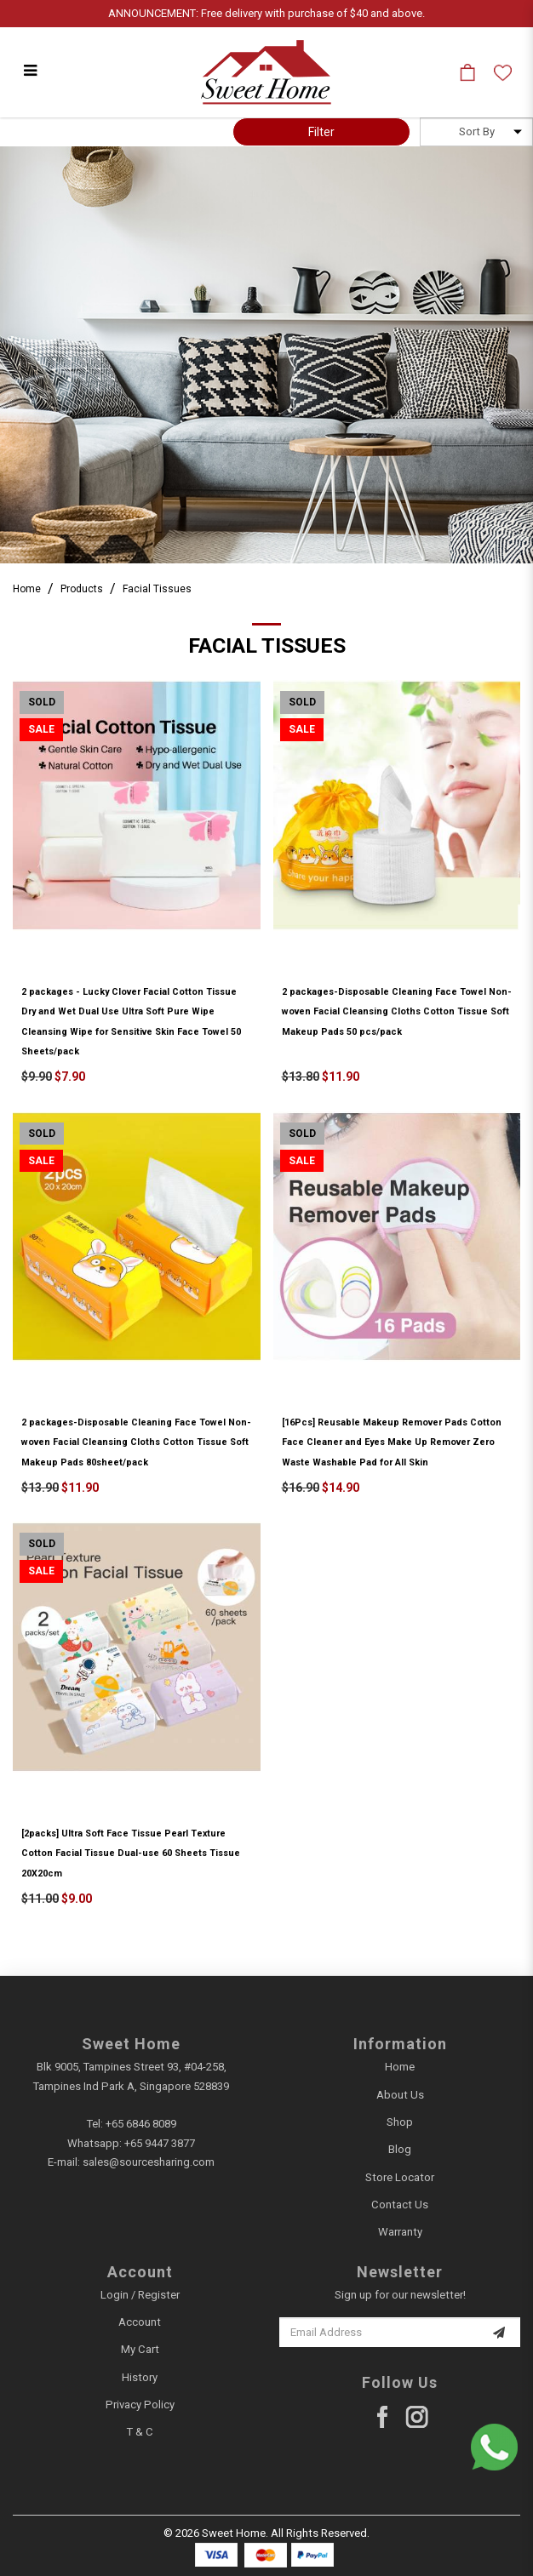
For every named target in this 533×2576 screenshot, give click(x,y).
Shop (400, 2122)
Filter (321, 132)
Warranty (400, 2231)
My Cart (140, 2349)
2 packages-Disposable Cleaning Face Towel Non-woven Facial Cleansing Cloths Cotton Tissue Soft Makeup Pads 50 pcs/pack (397, 1011)
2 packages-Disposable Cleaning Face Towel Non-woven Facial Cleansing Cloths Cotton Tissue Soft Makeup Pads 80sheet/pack (136, 1442)
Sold (41, 702)
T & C (140, 2431)
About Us (400, 2094)
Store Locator (399, 2177)
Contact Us (399, 2204)
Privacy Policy (140, 2404)
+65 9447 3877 (159, 2143)
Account (139, 2322)
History (140, 2377)
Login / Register (140, 2294)
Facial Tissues (157, 589)
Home (27, 589)
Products (81, 589)
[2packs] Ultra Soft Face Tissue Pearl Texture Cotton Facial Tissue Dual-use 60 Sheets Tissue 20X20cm (130, 1853)
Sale (41, 729)
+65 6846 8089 (141, 2123)
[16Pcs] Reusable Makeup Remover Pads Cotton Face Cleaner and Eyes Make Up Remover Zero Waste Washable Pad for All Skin (391, 1442)
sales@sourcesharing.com (149, 2162)
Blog (399, 2149)
